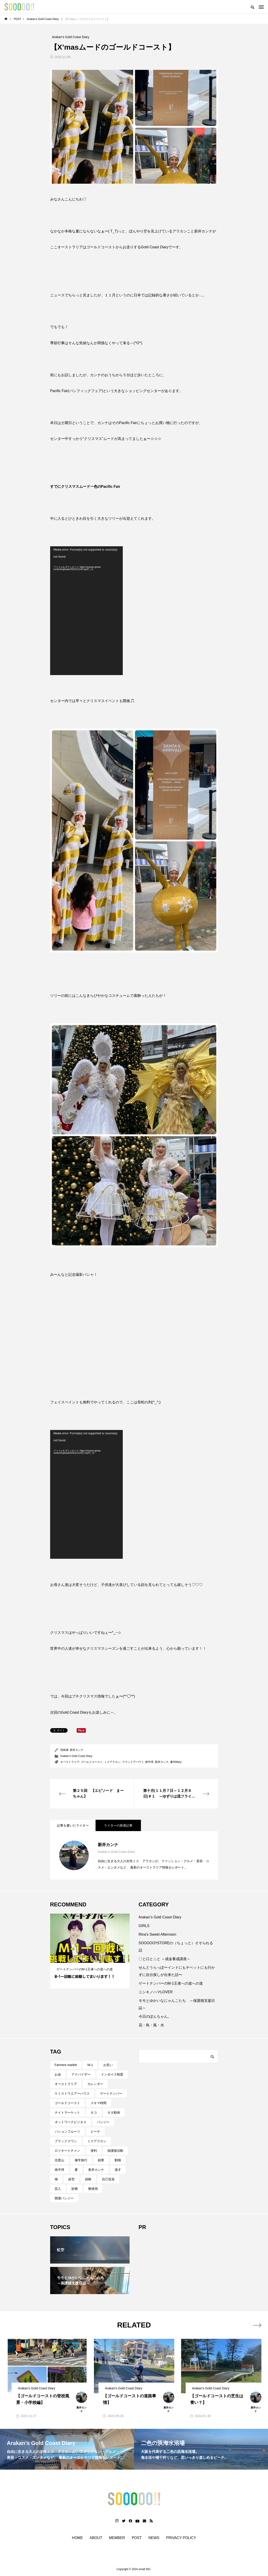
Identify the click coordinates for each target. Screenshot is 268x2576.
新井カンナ (77, 1749)
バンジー (103, 2122)
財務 (74, 2189)
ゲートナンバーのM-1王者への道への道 (171, 1983)
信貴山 (59, 2160)
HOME (77, 2538)
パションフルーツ (67, 2131)
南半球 (149, 1762)
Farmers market (66, 2065)
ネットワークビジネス (70, 2122)
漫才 (118, 2169)
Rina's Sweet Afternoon (157, 1934)
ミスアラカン (112, 1762)
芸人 (58, 2189)
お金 (58, 2074)
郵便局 (93, 2189)
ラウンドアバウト (133, 1762)
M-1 (90, 2065)
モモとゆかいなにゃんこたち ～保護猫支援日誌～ (177, 2004)
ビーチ (95, 2131)
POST (137, 2538)
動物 (118, 2160)
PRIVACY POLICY (181, 2538)
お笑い (108, 2065)
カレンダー (95, 2084)
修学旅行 (81, 2160)
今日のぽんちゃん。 (155, 2016)
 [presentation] (257, 2325)
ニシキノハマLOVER (156, 1992)
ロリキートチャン (67, 2150)
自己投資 (108, 2179)
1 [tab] (84, 1958)
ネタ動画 (113, 2112)
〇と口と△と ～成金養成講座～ (164, 1959)
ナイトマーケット (67, 2112)
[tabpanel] (90, 1951)
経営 (71, 2179)
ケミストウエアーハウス (72, 2093)
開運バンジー (64, 2198)
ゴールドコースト (92, 1762)
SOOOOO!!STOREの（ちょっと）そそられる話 (176, 1946)
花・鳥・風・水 (151, 2025)
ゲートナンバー (111, 2093)
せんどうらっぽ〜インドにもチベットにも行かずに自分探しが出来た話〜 (177, 1971)
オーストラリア (69, 1762)
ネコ (94, 2112)
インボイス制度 (112, 2074)
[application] (86, 610)
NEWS (153, 2538)
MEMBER (117, 2538)
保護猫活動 (115, 2150)
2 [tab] (88, 1958)
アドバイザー (81, 2074)
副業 (101, 2160)
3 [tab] (92, 1958)
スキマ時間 (98, 2103)
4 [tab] (96, 1958)
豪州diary (176, 1762)
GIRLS (144, 1926)
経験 (88, 2179)
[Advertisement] (178, 2268)
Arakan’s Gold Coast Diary (76, 1756)
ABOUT (96, 2538)
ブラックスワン (66, 2141)
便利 (94, 2150)
